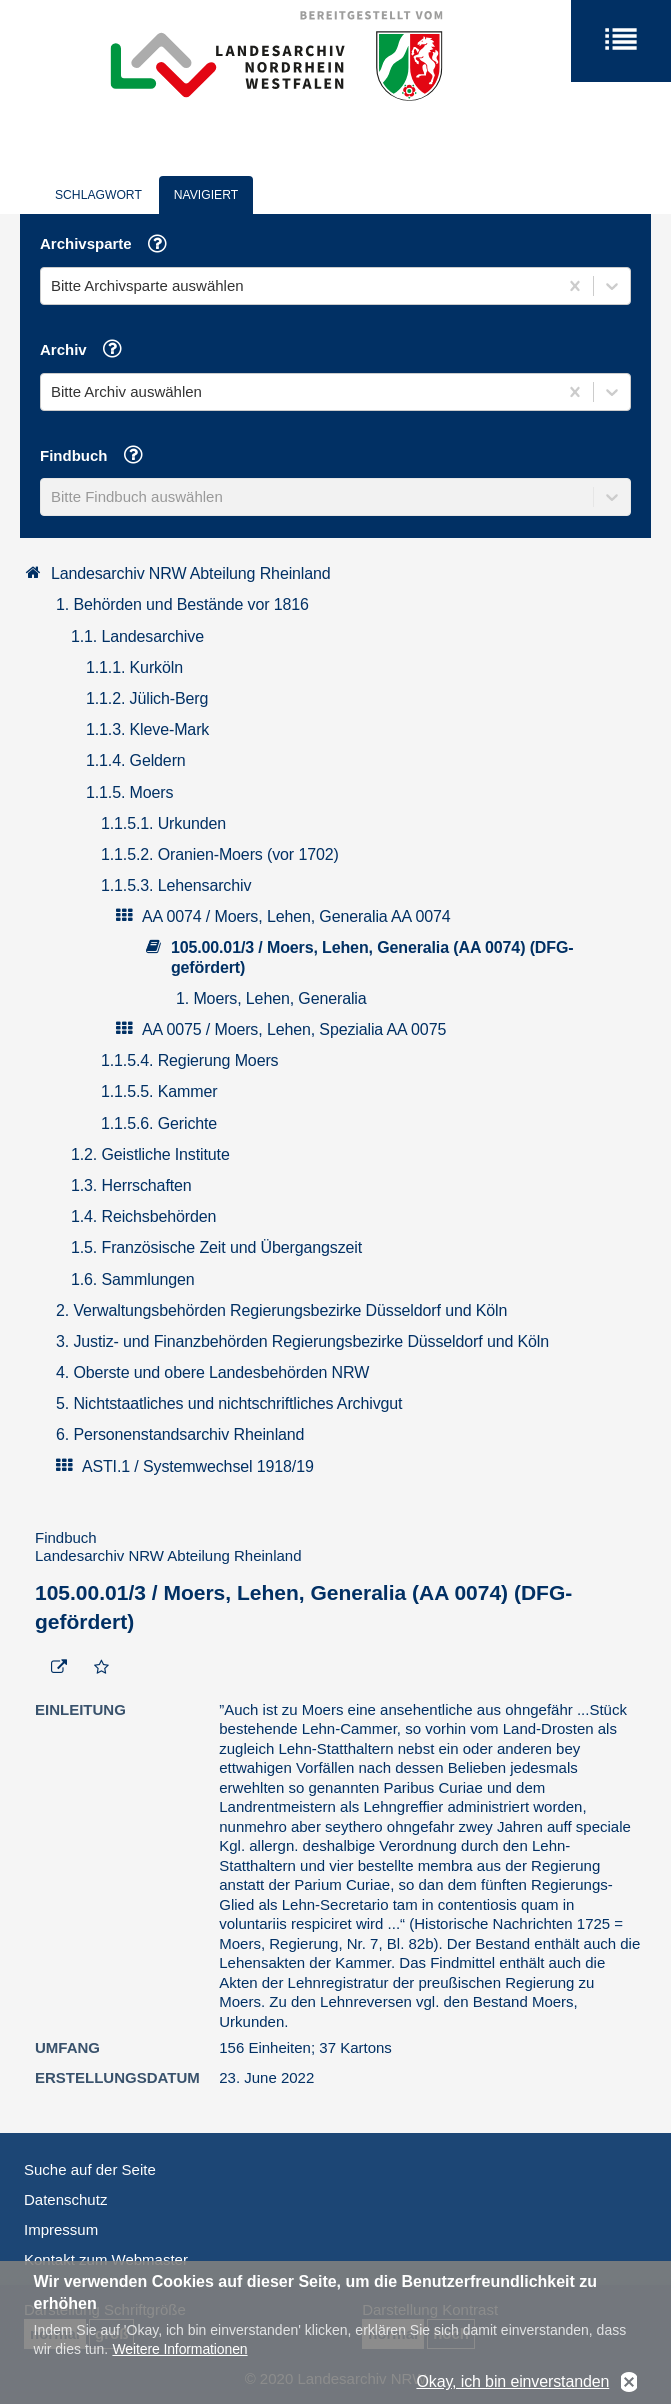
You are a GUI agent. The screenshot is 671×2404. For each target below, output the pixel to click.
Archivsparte (111, 245)
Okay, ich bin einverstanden (512, 2384)
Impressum (61, 2229)
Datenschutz (65, 2199)
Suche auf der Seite (90, 2169)
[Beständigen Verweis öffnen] (59, 1668)
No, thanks (629, 2385)
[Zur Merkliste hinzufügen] (101, 1668)
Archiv (88, 351)
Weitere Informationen (179, 2352)
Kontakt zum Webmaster (106, 2259)
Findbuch (98, 457)
